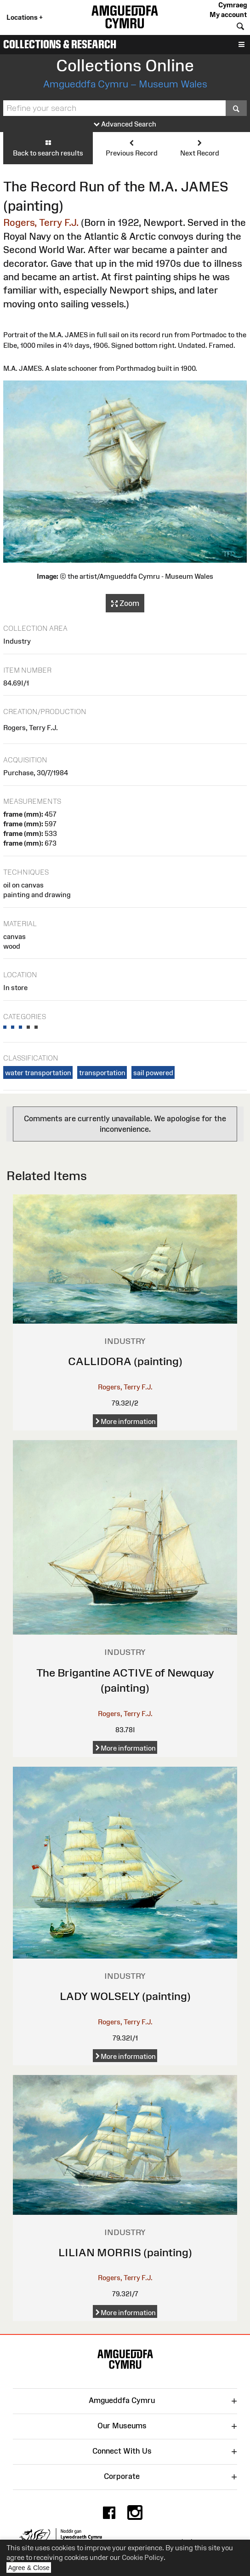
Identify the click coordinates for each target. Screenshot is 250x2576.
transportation (102, 1073)
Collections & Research (59, 44)
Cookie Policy (143, 2557)
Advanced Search (125, 124)
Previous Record (132, 147)
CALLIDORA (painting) (125, 1361)
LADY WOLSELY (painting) (125, 1996)
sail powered (153, 1073)
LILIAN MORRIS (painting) (125, 2252)
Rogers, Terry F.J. (41, 222)
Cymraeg (232, 5)
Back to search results (48, 147)
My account (228, 14)
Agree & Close (29, 2568)
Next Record (199, 147)
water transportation (38, 1073)
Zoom (125, 603)
